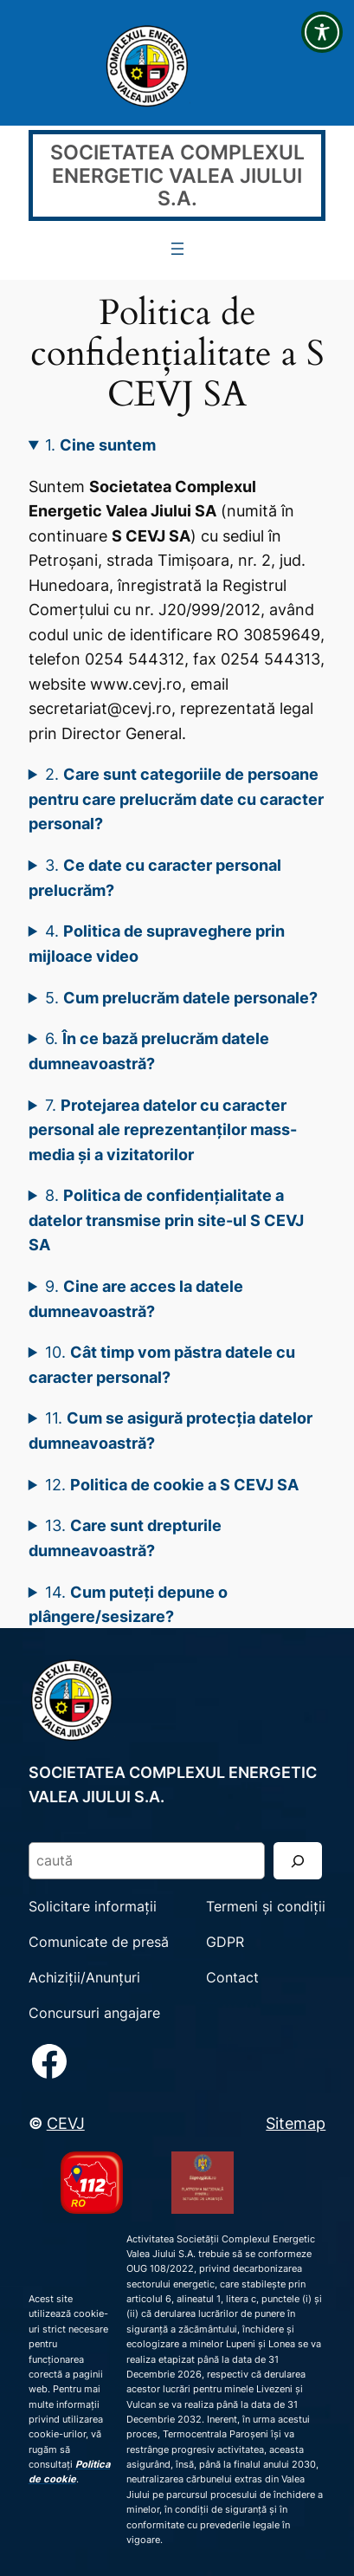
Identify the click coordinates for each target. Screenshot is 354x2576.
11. (171, 1430)
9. (136, 1298)
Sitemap (295, 2122)
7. (163, 1129)
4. (157, 943)
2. (176, 798)
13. (125, 1537)
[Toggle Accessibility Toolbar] (322, 32)
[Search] (298, 1860)
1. (100, 444)
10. (162, 1364)
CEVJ (66, 2122)
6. (149, 1050)
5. (181, 997)
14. (128, 1604)
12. (172, 1484)
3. (155, 877)
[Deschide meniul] (177, 248)
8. (166, 1219)
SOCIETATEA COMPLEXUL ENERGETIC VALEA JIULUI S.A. (177, 175)
